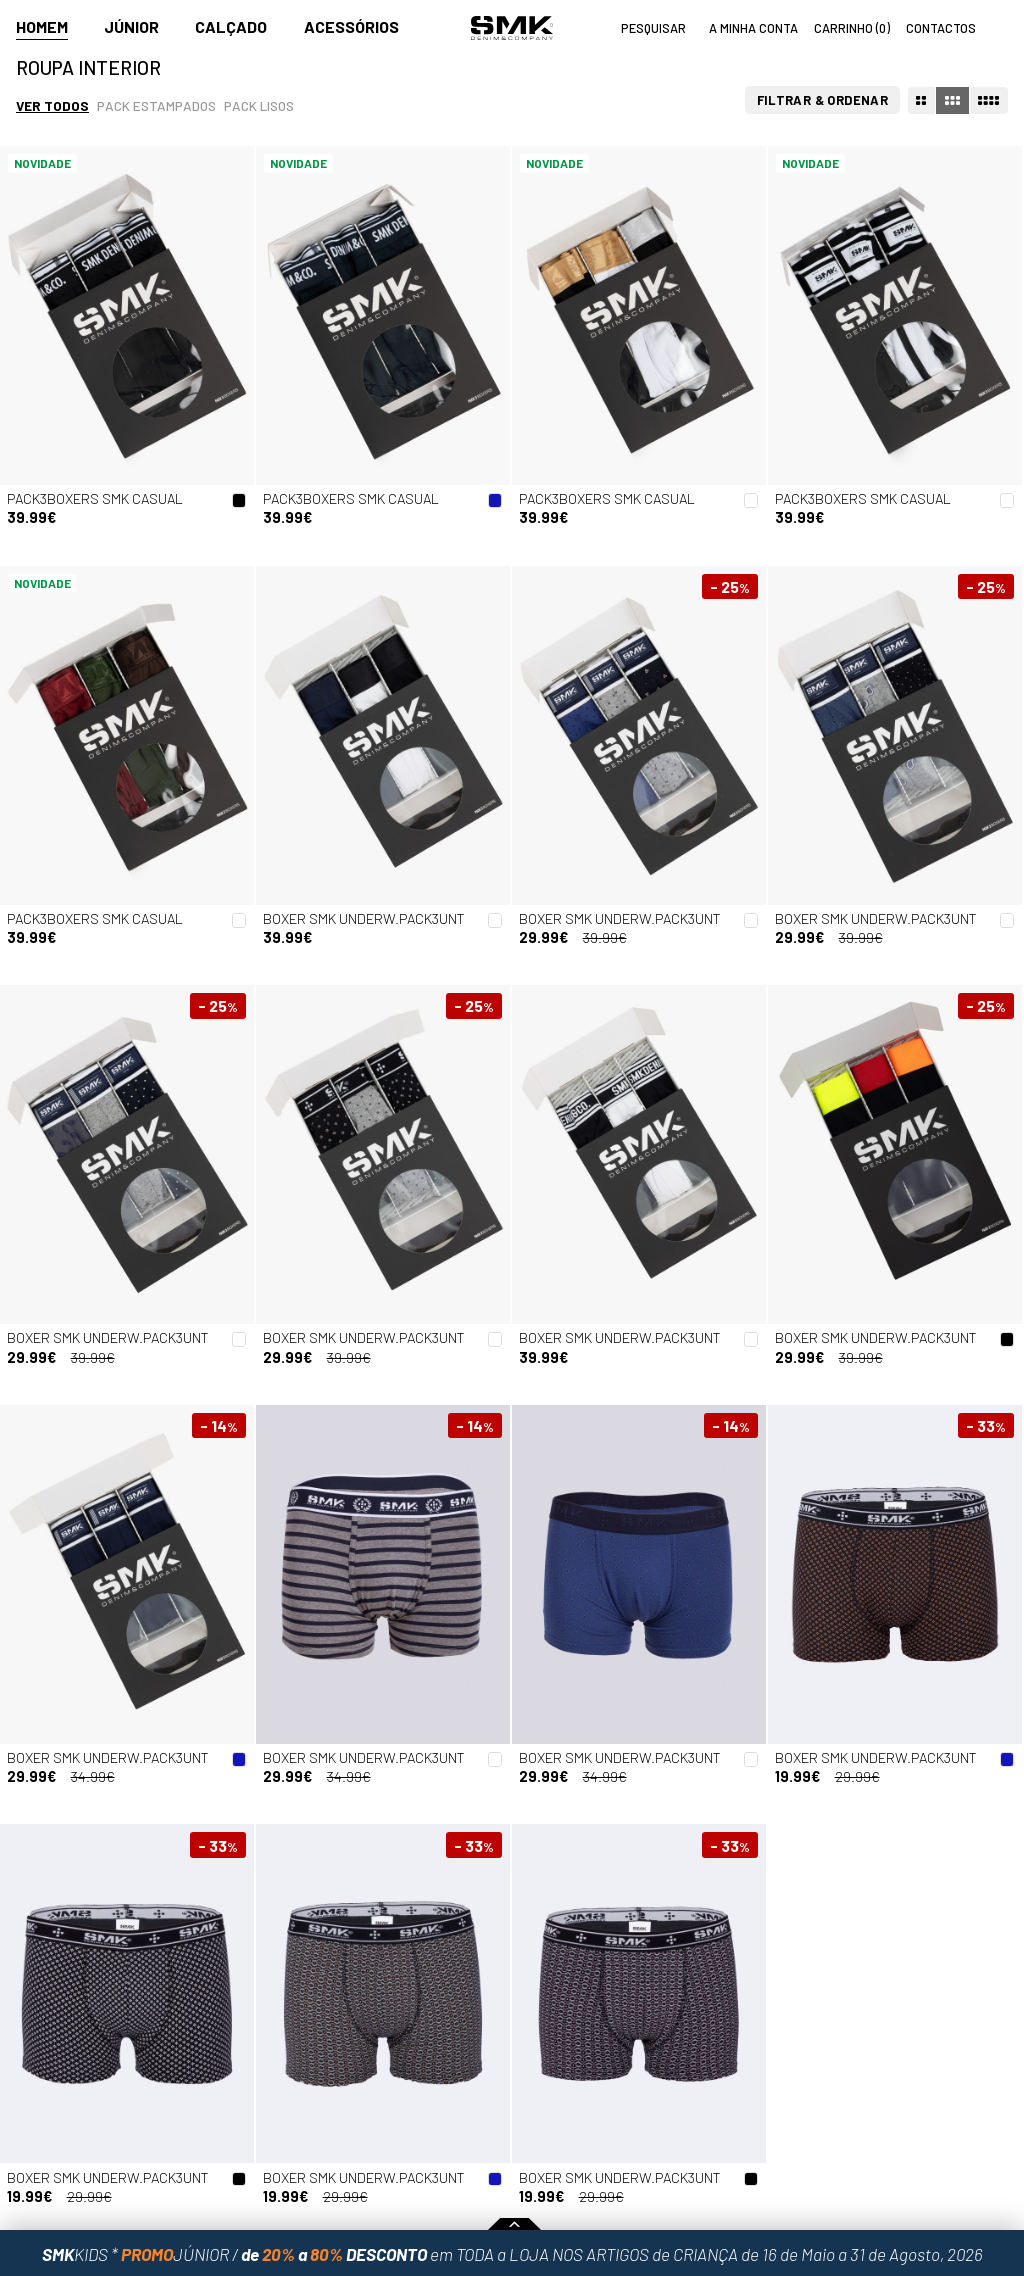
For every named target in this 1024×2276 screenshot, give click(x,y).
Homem (42, 26)
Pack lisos (259, 105)
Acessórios (351, 26)
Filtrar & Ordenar (823, 100)
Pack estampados (156, 105)
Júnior (131, 26)
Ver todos (52, 105)
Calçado (231, 26)
